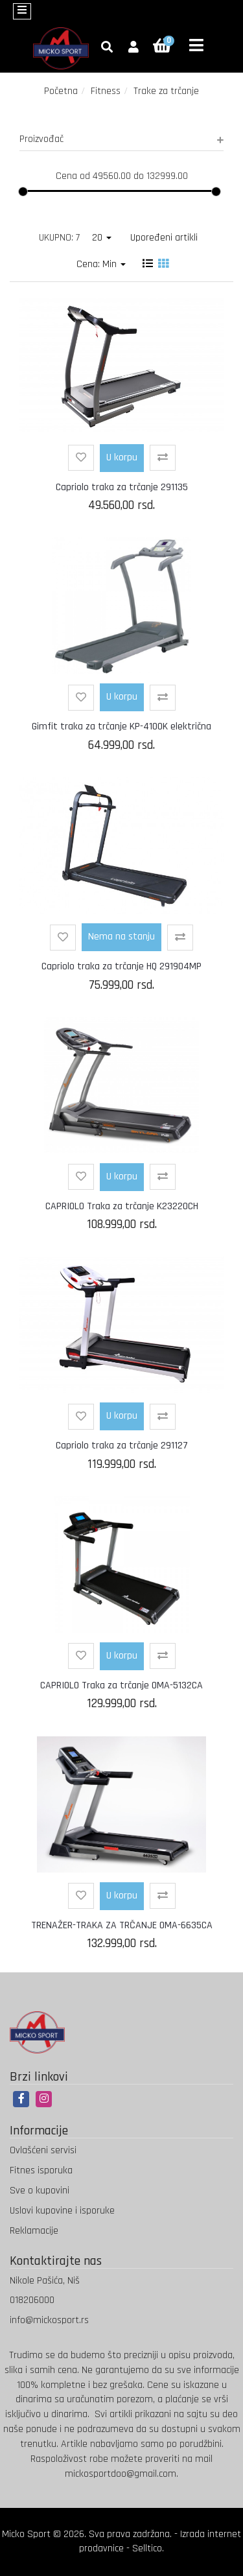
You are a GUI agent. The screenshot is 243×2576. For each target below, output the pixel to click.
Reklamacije (34, 2231)
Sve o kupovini (39, 2190)
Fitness (106, 91)
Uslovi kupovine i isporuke (62, 2210)
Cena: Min (101, 264)
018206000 (32, 2300)
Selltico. (148, 2548)
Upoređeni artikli (164, 237)
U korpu (121, 457)
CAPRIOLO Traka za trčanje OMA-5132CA (121, 1685)
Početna (61, 91)
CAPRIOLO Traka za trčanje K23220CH (121, 1206)
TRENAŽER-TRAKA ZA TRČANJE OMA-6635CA (122, 1925)
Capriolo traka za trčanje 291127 (122, 1445)
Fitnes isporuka (41, 2170)
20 (101, 237)
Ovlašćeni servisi (43, 2150)
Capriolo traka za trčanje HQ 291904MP (121, 966)
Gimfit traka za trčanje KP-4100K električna (121, 726)
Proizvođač (121, 139)
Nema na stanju (121, 936)
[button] (133, 48)
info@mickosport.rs (49, 2320)
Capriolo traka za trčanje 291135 (122, 487)
